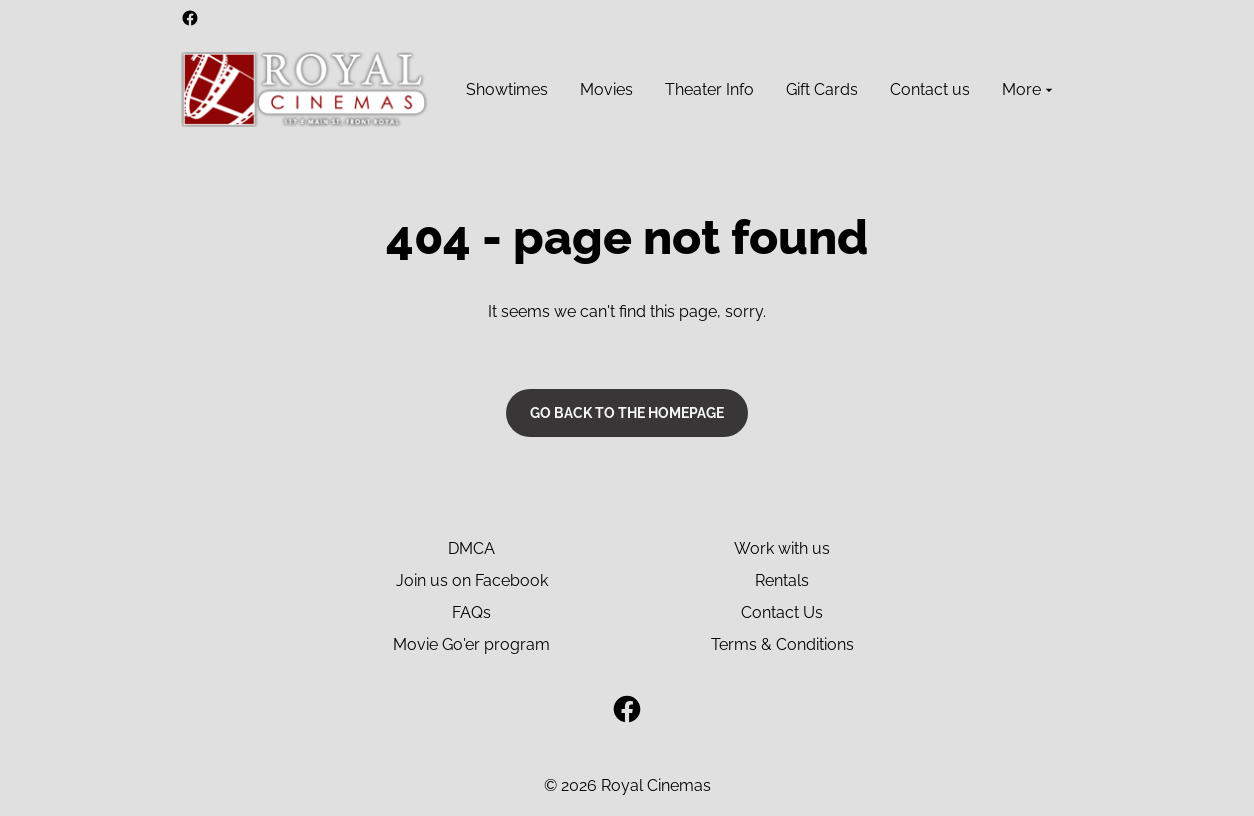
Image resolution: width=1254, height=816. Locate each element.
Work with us (782, 548)
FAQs (471, 612)
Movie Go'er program (471, 644)
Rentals (782, 580)
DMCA (471, 548)
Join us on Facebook (472, 580)
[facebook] (190, 18)
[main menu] (761, 90)
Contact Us (782, 612)
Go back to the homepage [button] (627, 413)
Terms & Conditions (782, 644)
